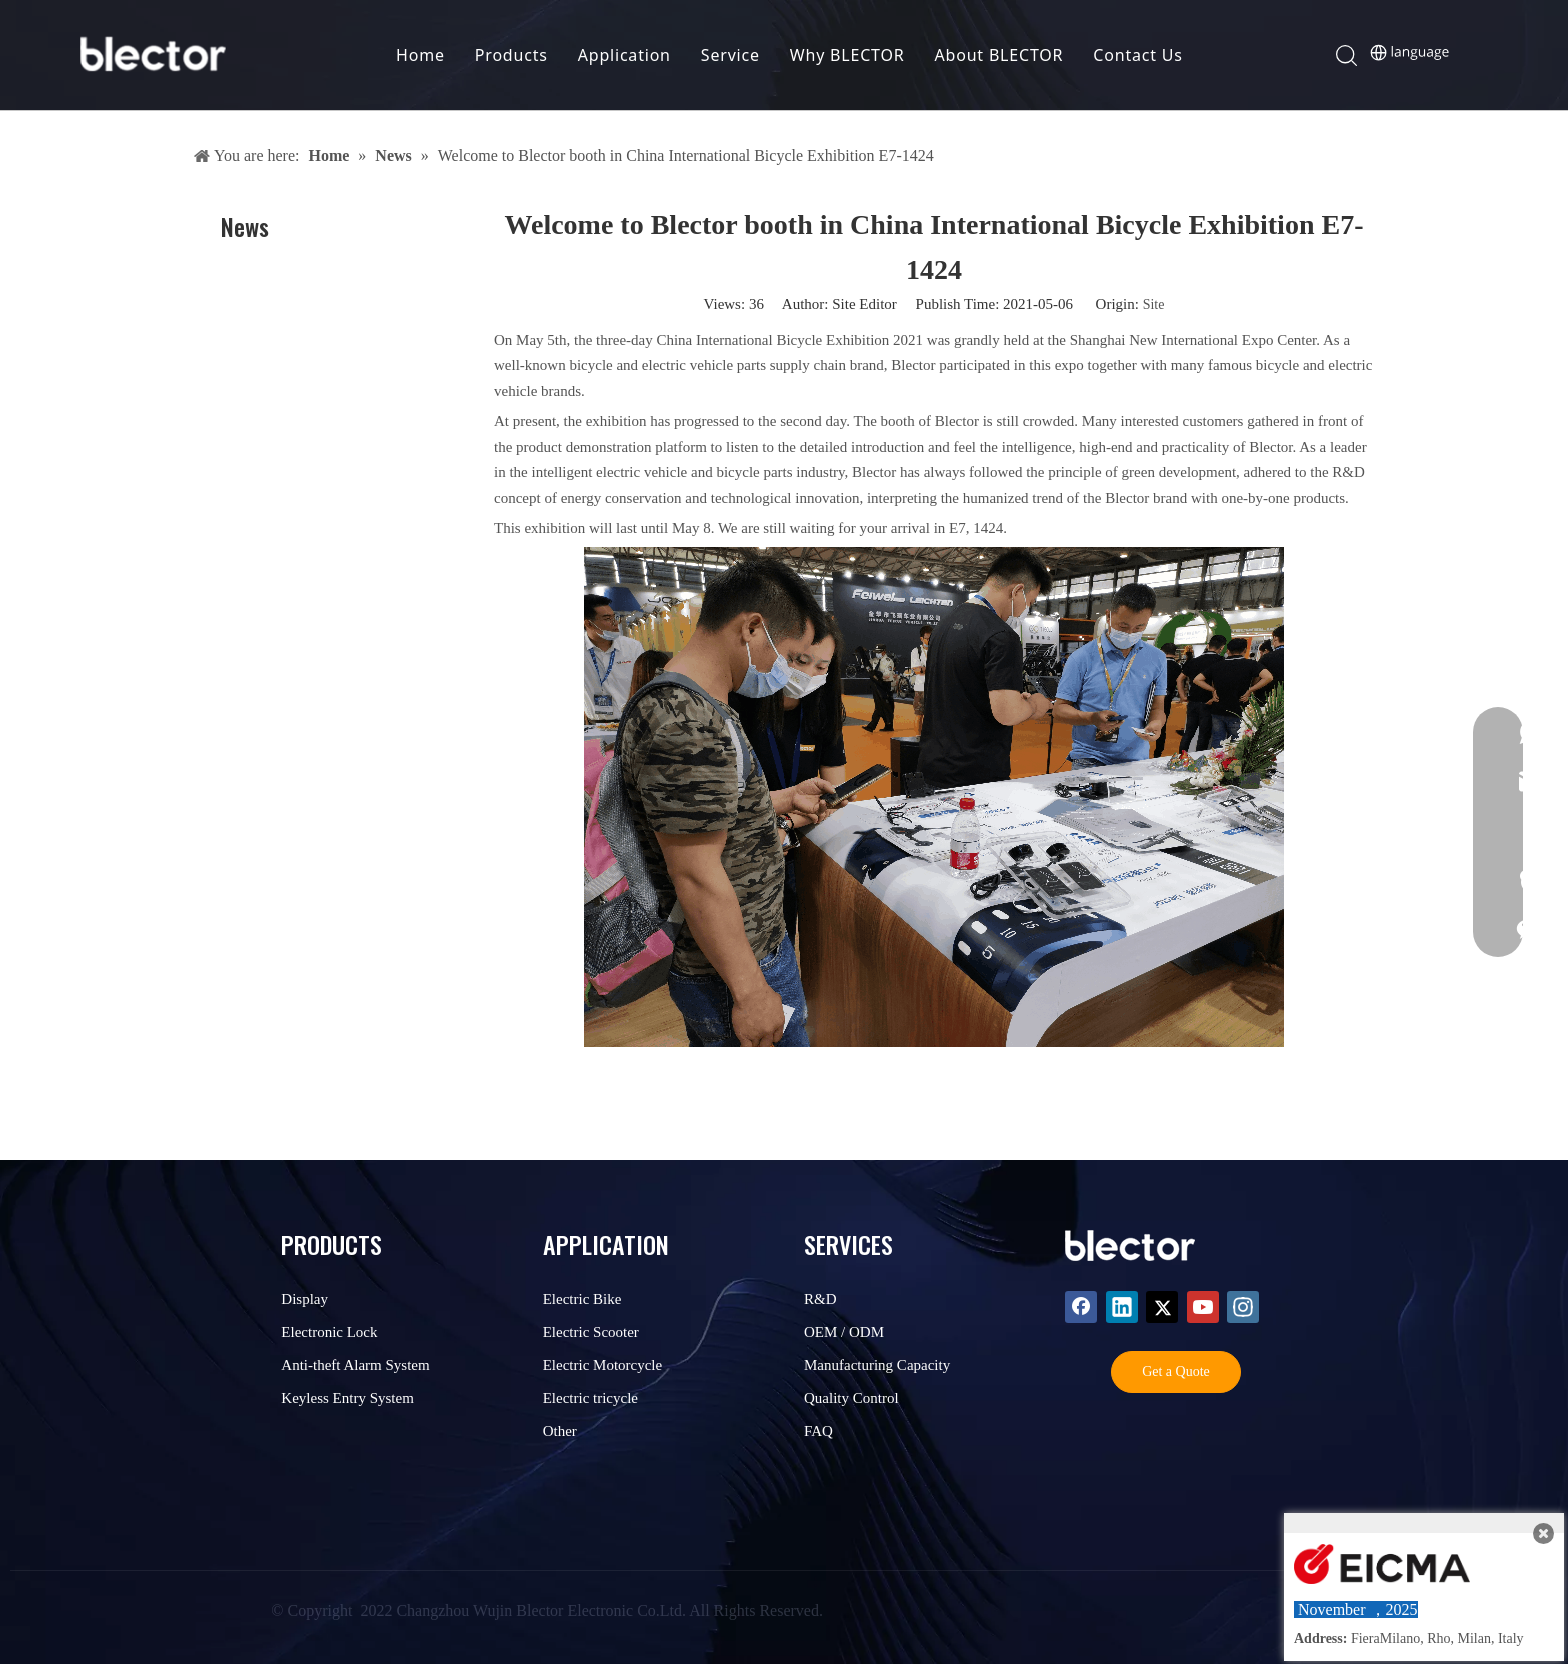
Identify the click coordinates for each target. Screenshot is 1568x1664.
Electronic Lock (329, 1332)
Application (624, 55)
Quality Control (851, 1398)
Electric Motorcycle (603, 1365)
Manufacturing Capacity (877, 1365)
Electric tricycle (590, 1398)
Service (730, 55)
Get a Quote (1176, 1371)
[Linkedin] (1122, 1307)
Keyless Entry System (347, 1398)
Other (560, 1431)
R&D (820, 1299)
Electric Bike (582, 1299)
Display (304, 1299)
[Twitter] (1162, 1307)
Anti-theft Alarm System (355, 1365)
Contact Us (1137, 55)
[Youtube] (1203, 1307)
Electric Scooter (591, 1332)
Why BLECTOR (847, 55)
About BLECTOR (999, 55)
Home (420, 55)
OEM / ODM (844, 1332)
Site (1154, 304)
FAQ (818, 1431)
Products (511, 55)
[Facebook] (1081, 1307)
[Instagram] (1243, 1307)
